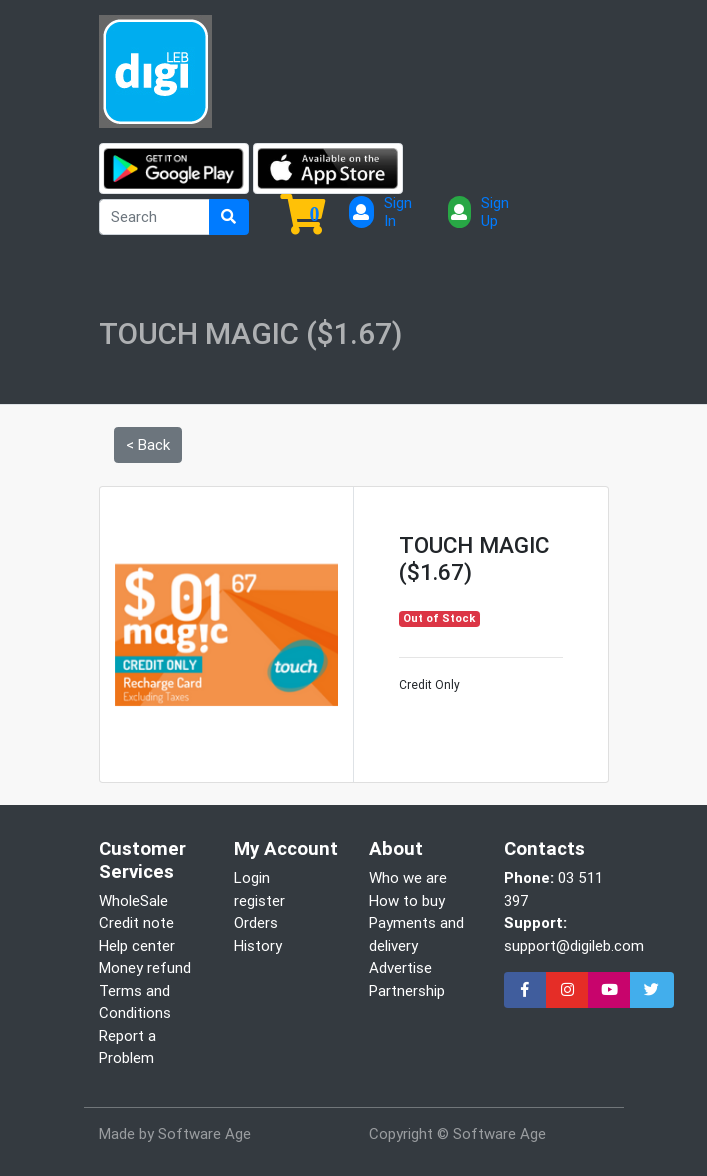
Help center (137, 945)
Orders (256, 922)
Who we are (408, 877)
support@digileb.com (574, 945)
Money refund (145, 967)
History (258, 945)
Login (252, 877)
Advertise (400, 967)
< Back (148, 444)
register (259, 900)
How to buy (407, 900)
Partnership (407, 990)
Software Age (204, 1133)
